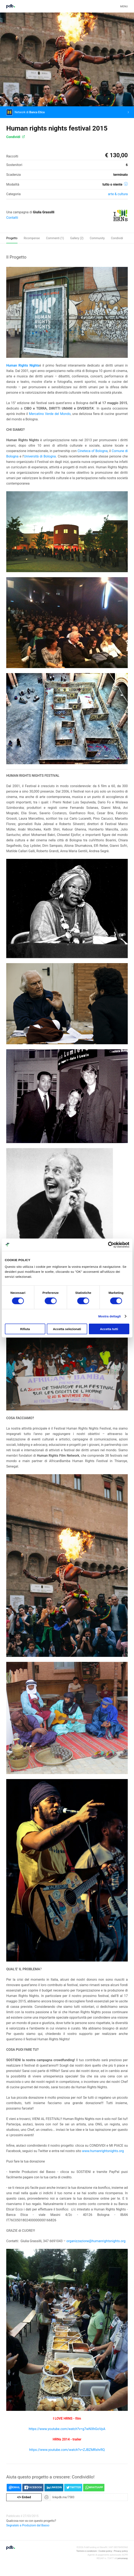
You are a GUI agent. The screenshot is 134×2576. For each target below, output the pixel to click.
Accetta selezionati (67, 1329)
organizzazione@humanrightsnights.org (95, 2241)
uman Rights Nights (24, 365)
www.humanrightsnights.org (103, 2151)
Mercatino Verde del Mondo (50, 414)
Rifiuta (25, 1329)
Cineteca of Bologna (93, 451)
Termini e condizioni (86, 2551)
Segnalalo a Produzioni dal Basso (27, 2525)
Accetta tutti (109, 1329)
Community (97, 238)
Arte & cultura (118, 194)
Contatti (12, 218)
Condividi (15, 137)
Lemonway (122, 2558)
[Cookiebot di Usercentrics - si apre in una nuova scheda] (111, 1245)
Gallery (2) (77, 238)
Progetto (12, 238)
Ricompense (32, 238)
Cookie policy (105, 2551)
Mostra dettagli (109, 1316)
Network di (70, 112)
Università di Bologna (40, 456)
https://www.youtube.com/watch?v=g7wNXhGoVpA (67, 2429)
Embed (24, 2497)
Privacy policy (121, 2551)
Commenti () (55, 238)
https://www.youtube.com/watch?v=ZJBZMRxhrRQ (67, 2450)
